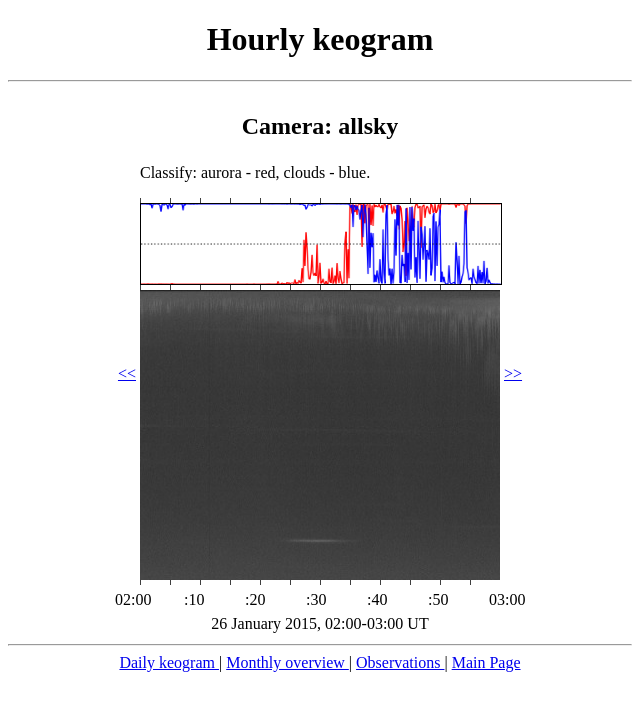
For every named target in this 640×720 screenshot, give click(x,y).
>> (513, 373)
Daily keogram (169, 662)
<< (127, 373)
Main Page (486, 662)
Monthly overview (287, 662)
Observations (400, 662)
